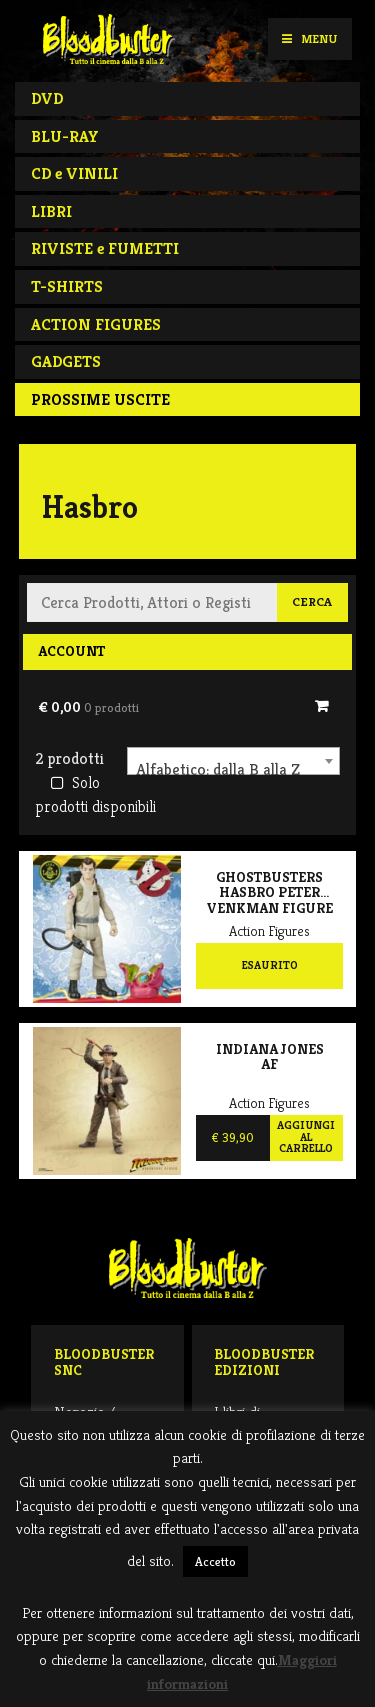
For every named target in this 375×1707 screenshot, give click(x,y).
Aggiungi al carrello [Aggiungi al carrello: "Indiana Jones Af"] (306, 1136)
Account (71, 651)
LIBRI (51, 211)
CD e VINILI (74, 173)
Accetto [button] (215, 1561)
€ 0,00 (88, 707)
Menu (309, 38)
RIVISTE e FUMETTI (105, 248)
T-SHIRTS (67, 286)
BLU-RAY (65, 136)
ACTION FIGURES (96, 324)
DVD (47, 98)
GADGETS (66, 361)
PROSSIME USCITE (100, 399)
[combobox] (233, 761)
